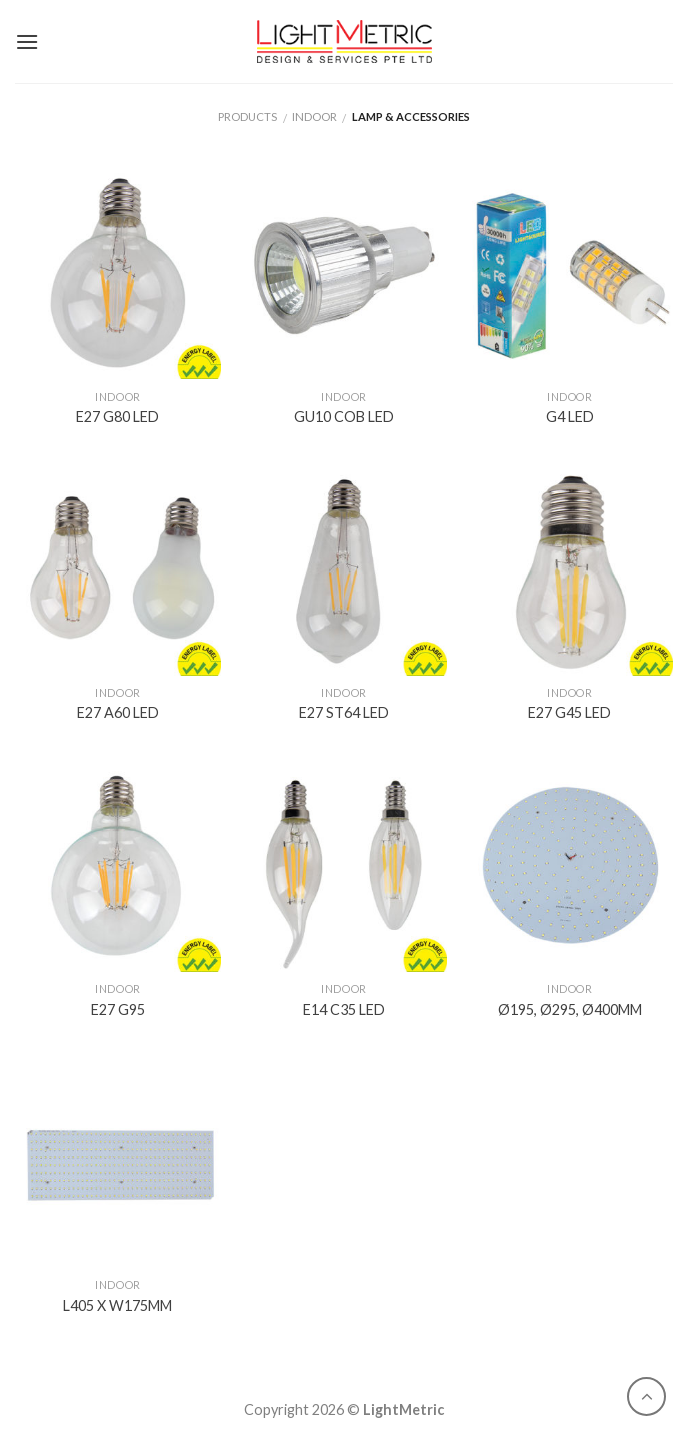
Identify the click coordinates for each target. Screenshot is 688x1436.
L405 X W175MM (117, 1305)
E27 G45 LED (569, 712)
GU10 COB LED (344, 416)
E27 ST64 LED (344, 712)
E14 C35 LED (344, 1009)
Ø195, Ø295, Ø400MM (570, 1009)
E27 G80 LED (117, 416)
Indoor (314, 116)
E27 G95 (118, 1009)
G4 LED (570, 416)
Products (247, 116)
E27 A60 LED (118, 712)
